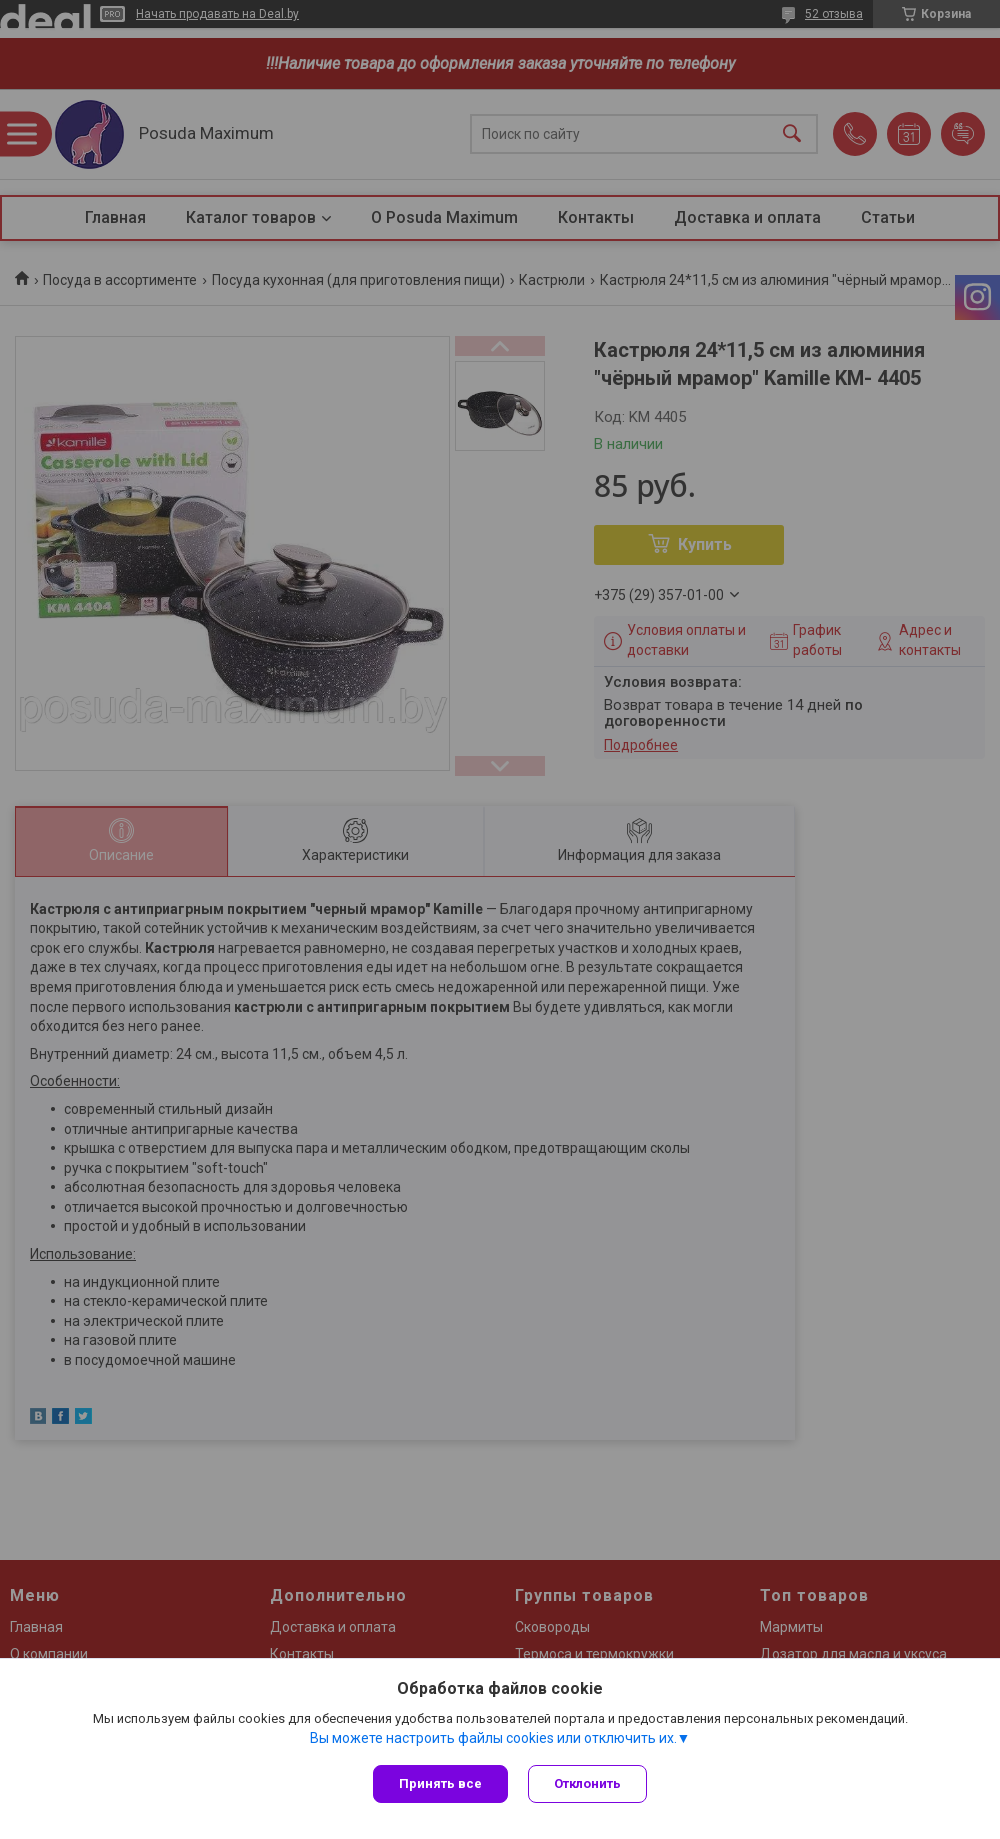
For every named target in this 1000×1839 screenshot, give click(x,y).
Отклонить (587, 1783)
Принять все (440, 1783)
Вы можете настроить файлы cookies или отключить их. (493, 1738)
